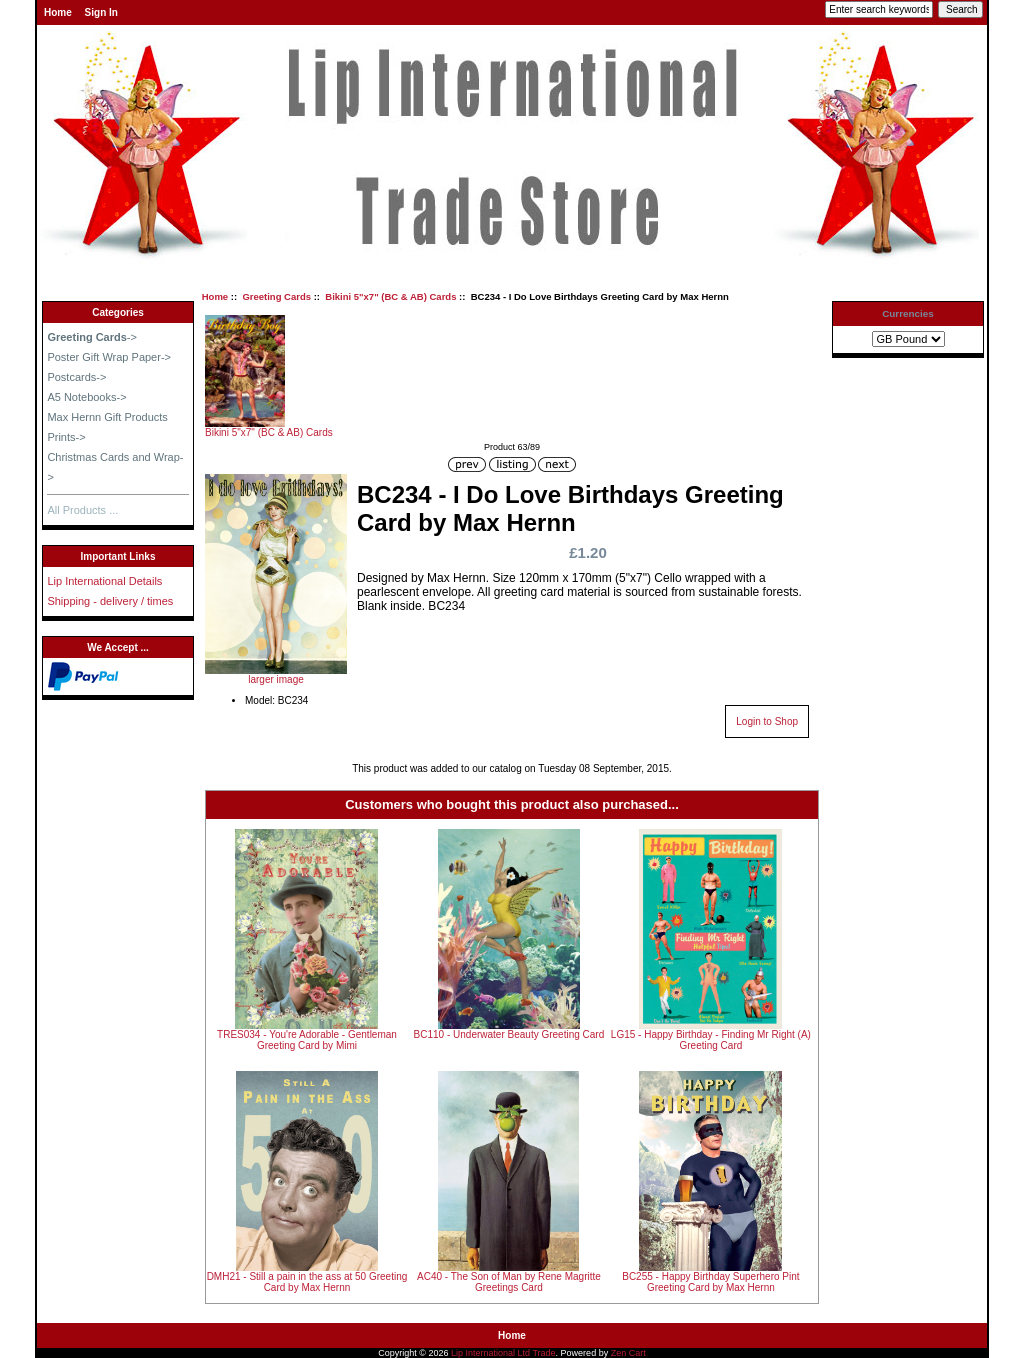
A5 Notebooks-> (86, 397)
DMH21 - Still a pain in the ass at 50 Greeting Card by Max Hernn (307, 1282)
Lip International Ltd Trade (503, 1353)
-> (92, 337)
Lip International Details (104, 581)
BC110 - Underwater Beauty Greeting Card (509, 1034)
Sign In (101, 12)
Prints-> (66, 437)
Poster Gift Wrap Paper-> (109, 357)
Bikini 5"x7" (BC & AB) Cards (390, 296)
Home (58, 12)
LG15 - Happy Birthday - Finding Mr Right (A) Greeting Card (711, 1040)
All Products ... (82, 510)
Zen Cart (628, 1353)
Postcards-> (76, 377)
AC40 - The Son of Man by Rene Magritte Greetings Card (509, 1282)
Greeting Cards (276, 296)
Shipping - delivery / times (110, 601)
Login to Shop (767, 721)
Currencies (908, 313)
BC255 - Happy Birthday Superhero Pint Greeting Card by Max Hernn (710, 1282)
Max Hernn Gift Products (107, 417)
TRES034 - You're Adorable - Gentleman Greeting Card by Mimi (307, 1040)
